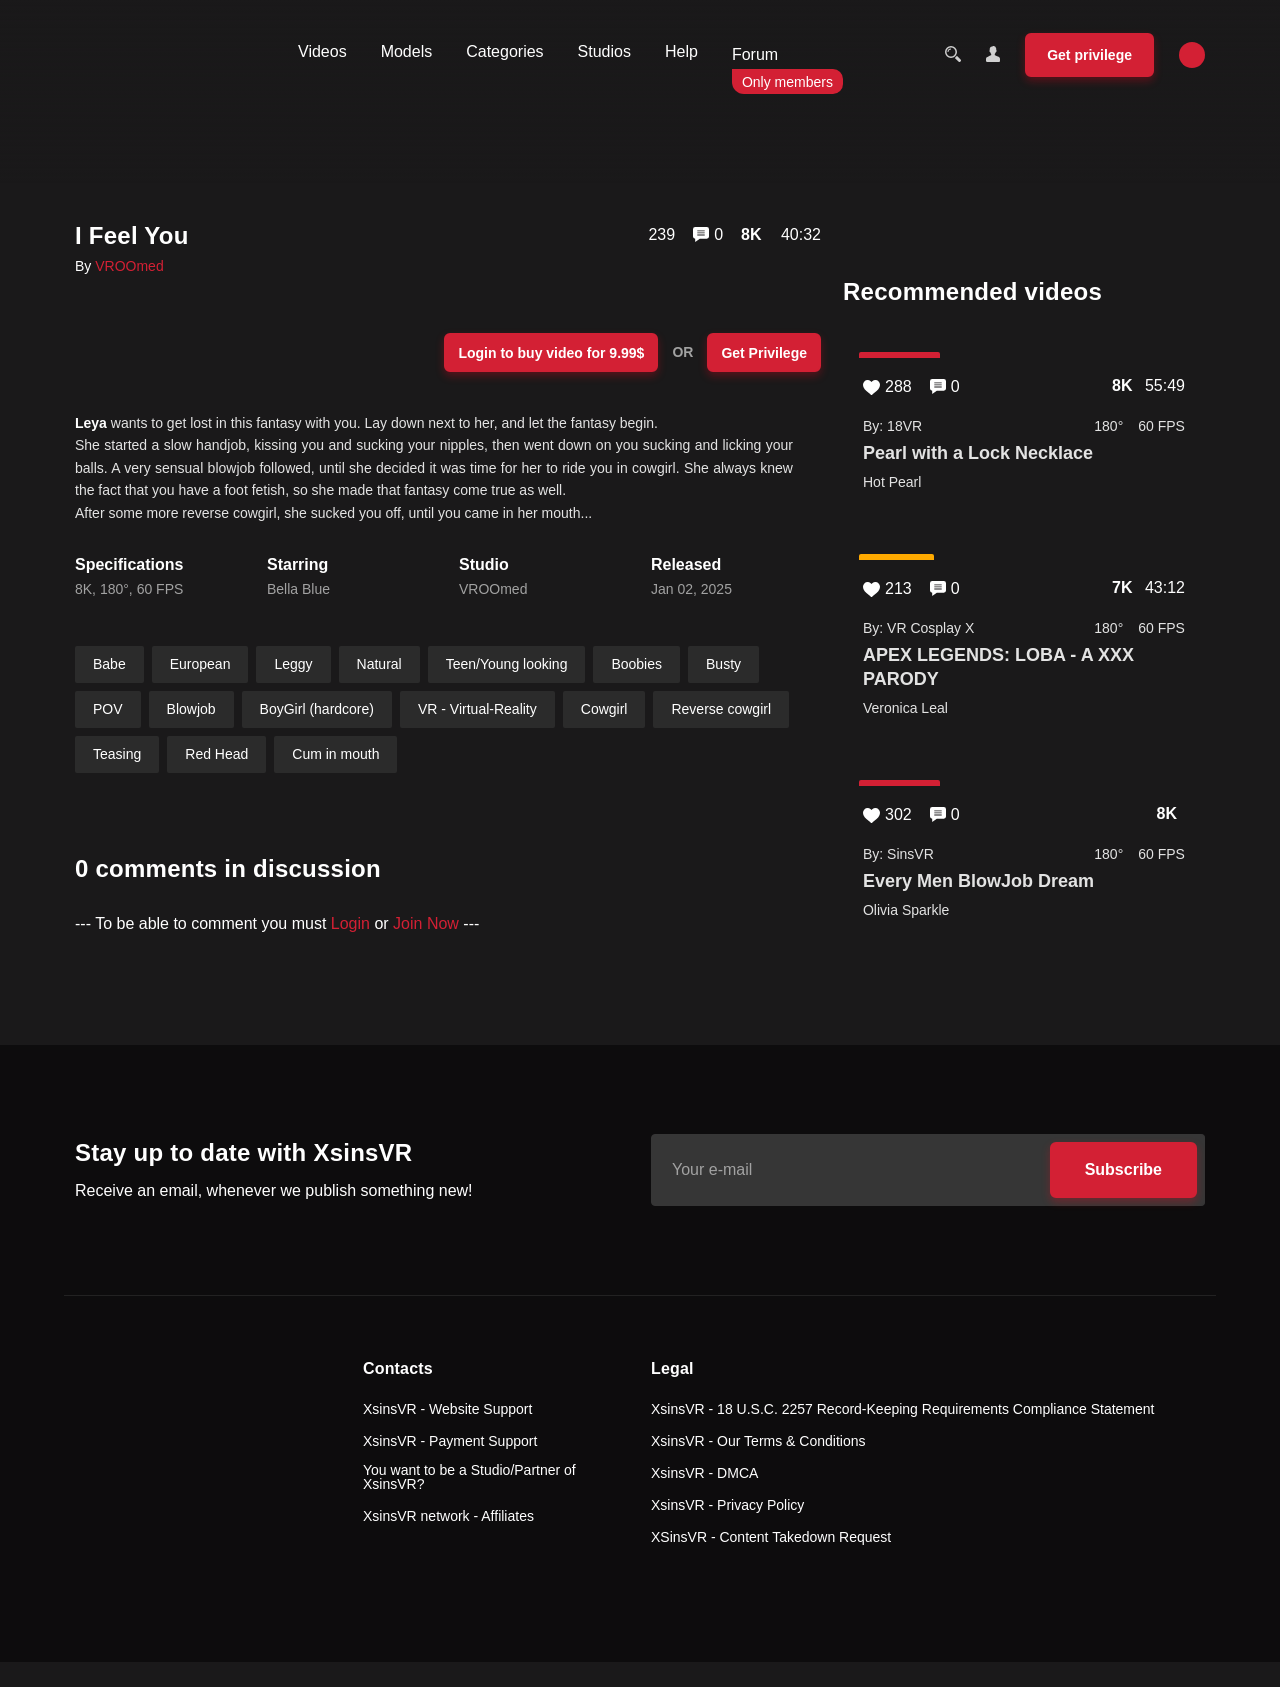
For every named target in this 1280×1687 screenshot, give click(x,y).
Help (681, 51)
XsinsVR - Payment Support (450, 1441)
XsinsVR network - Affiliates (448, 1516)
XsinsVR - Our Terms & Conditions (758, 1441)
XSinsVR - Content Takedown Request (771, 1537)
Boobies (636, 664)
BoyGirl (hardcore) (317, 709)
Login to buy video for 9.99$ (551, 353)
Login (350, 923)
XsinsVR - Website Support (447, 1409)
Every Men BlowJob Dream (978, 881)
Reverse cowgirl (721, 709)
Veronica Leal (905, 708)
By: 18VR (892, 426)
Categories (504, 51)
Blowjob (191, 709)
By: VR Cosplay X (918, 628)
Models (407, 51)
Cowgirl (604, 709)
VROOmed (129, 266)
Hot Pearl (892, 482)
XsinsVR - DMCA (704, 1473)
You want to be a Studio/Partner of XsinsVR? (469, 1477)
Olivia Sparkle (906, 910)
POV (108, 709)
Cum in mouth (335, 754)
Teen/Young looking (507, 664)
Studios (604, 51)
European (200, 664)
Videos (322, 51)
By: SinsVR (898, 854)
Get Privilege (764, 353)
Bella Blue (298, 589)
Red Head (216, 754)
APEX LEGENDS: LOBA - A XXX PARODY (998, 667)
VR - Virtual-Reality (477, 709)
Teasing (117, 754)
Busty (723, 664)
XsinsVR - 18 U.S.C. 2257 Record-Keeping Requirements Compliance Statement (902, 1409)
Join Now (426, 923)
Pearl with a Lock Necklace (978, 453)
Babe (109, 664)
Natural (379, 664)
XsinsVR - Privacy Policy (727, 1505)
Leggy (293, 664)
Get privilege (1089, 55)
